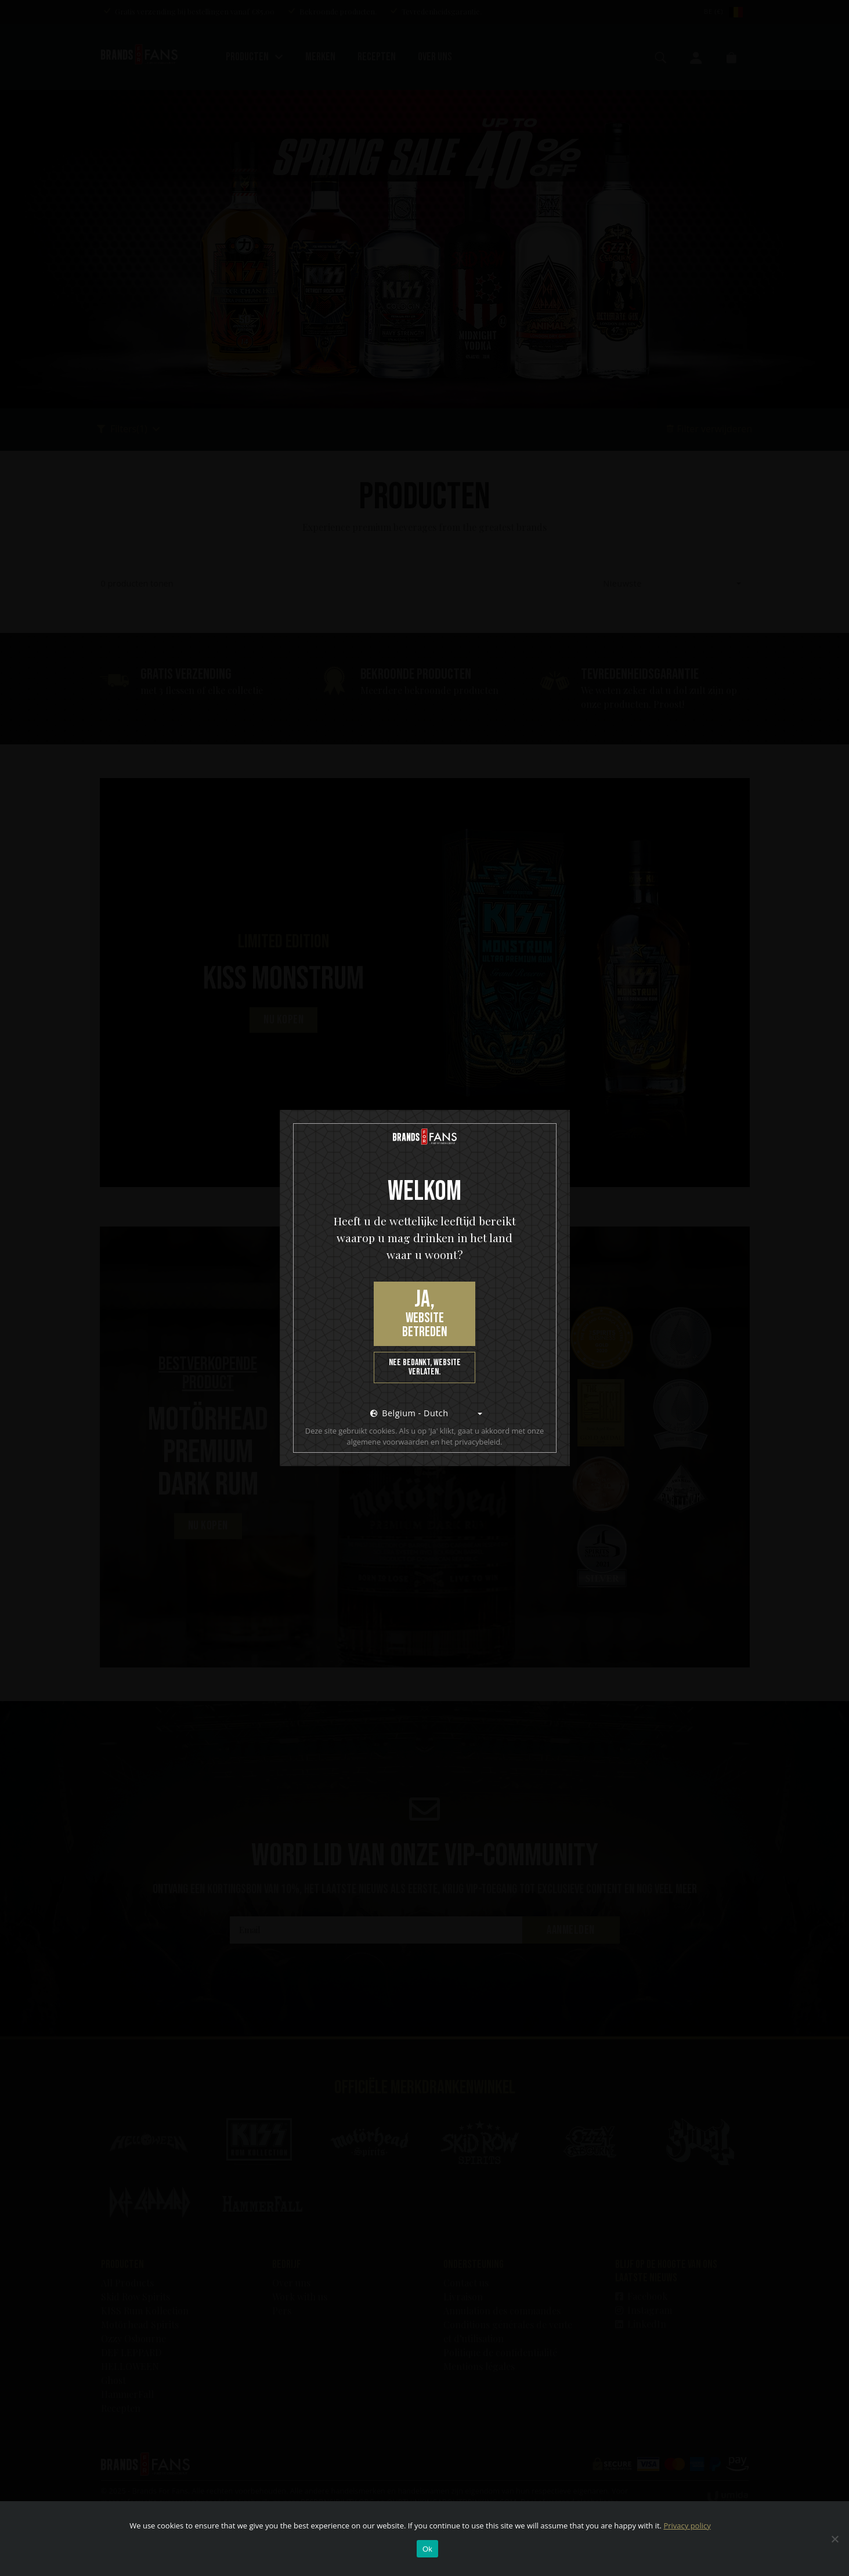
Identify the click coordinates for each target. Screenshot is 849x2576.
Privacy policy (686, 2525)
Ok (427, 2549)
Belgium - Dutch (409, 1413)
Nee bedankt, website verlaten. (425, 1367)
